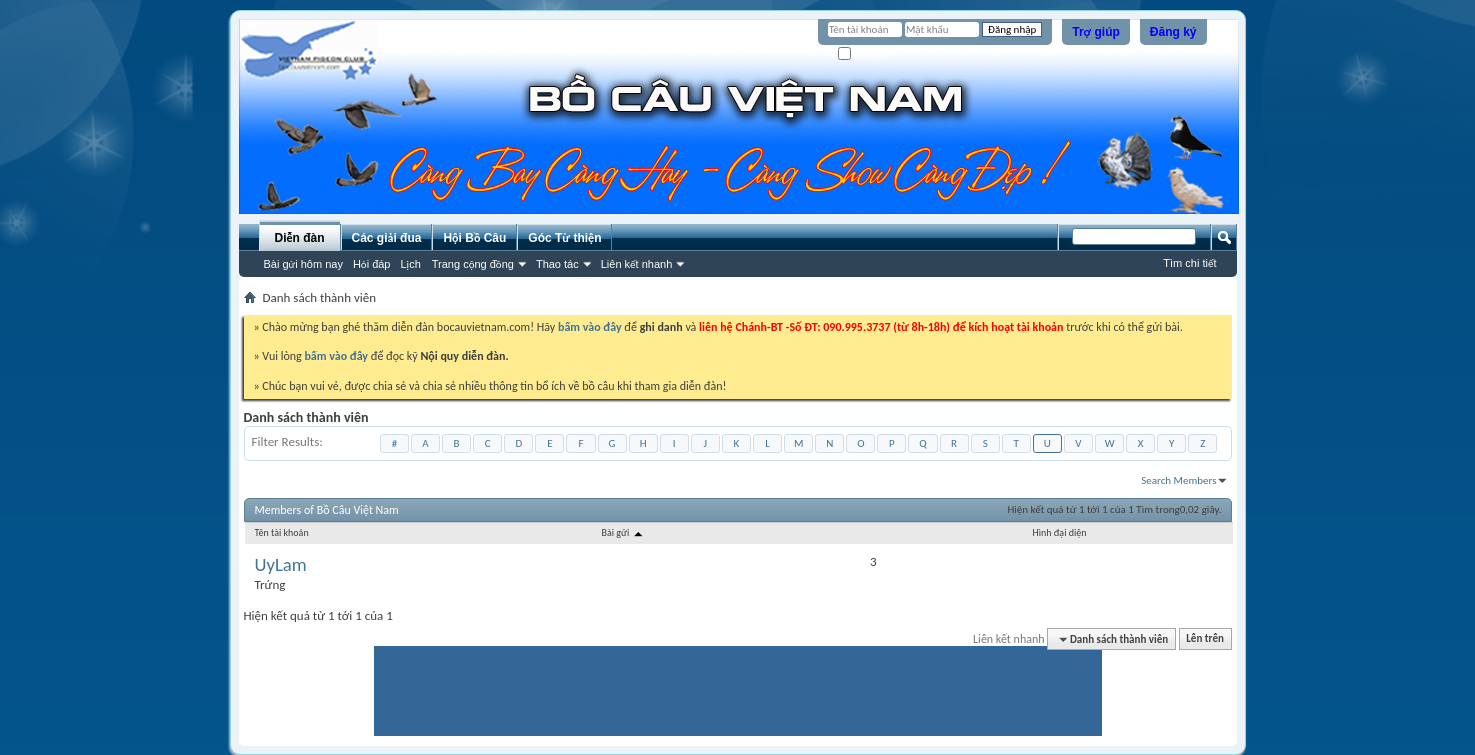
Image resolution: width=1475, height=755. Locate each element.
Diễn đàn (299, 238)
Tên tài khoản (282, 532)
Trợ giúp (1096, 32)
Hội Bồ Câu (474, 238)
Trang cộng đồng (473, 264)
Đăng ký (1173, 32)
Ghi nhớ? (866, 54)
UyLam (281, 565)
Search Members (1178, 480)
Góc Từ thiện (564, 238)
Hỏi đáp (372, 264)
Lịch (411, 264)
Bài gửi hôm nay (303, 264)
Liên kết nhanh (637, 264)
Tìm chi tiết (1189, 263)
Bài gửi (622, 532)
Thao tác (557, 264)
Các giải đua (387, 238)
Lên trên (1205, 639)
